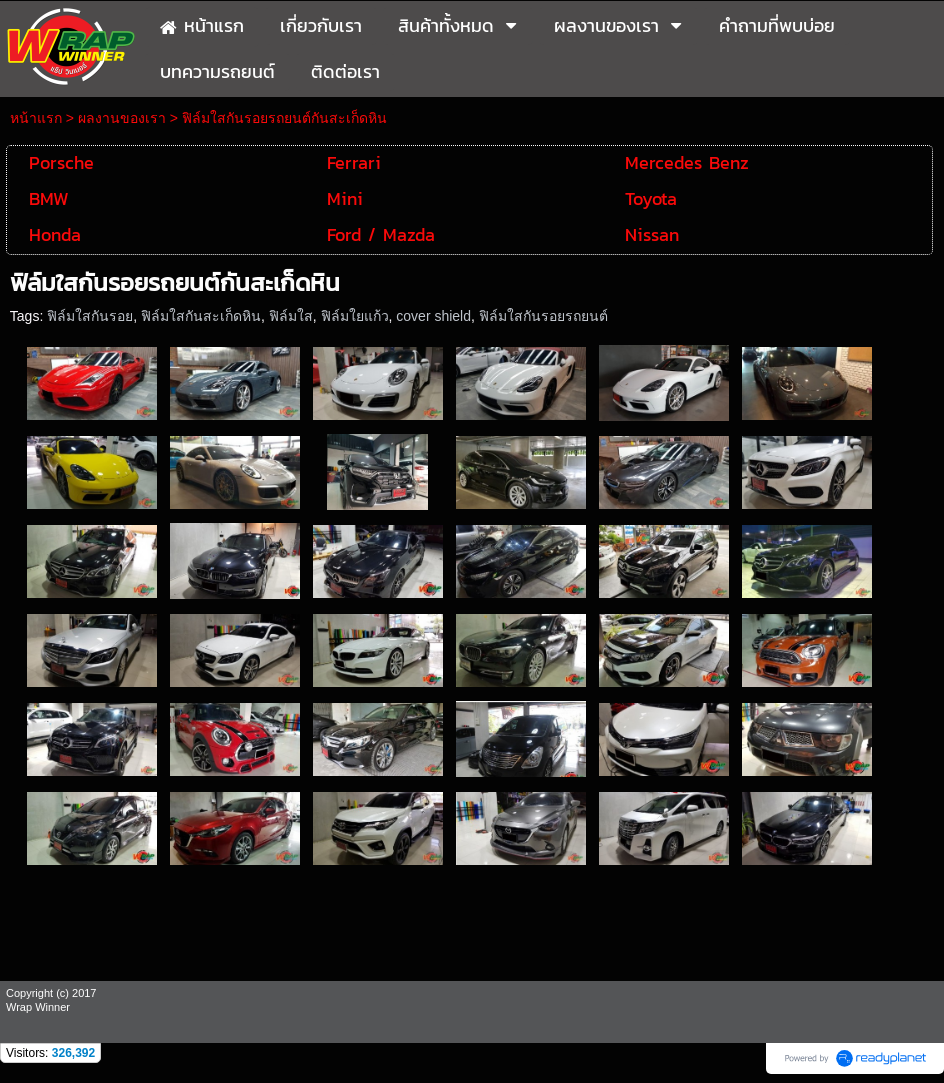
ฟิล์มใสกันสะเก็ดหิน (201, 316)
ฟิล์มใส (291, 316)
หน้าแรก (36, 118)
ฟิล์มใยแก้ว (355, 316)
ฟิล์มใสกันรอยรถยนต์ (543, 316)
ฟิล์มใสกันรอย (90, 316)
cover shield (433, 316)
